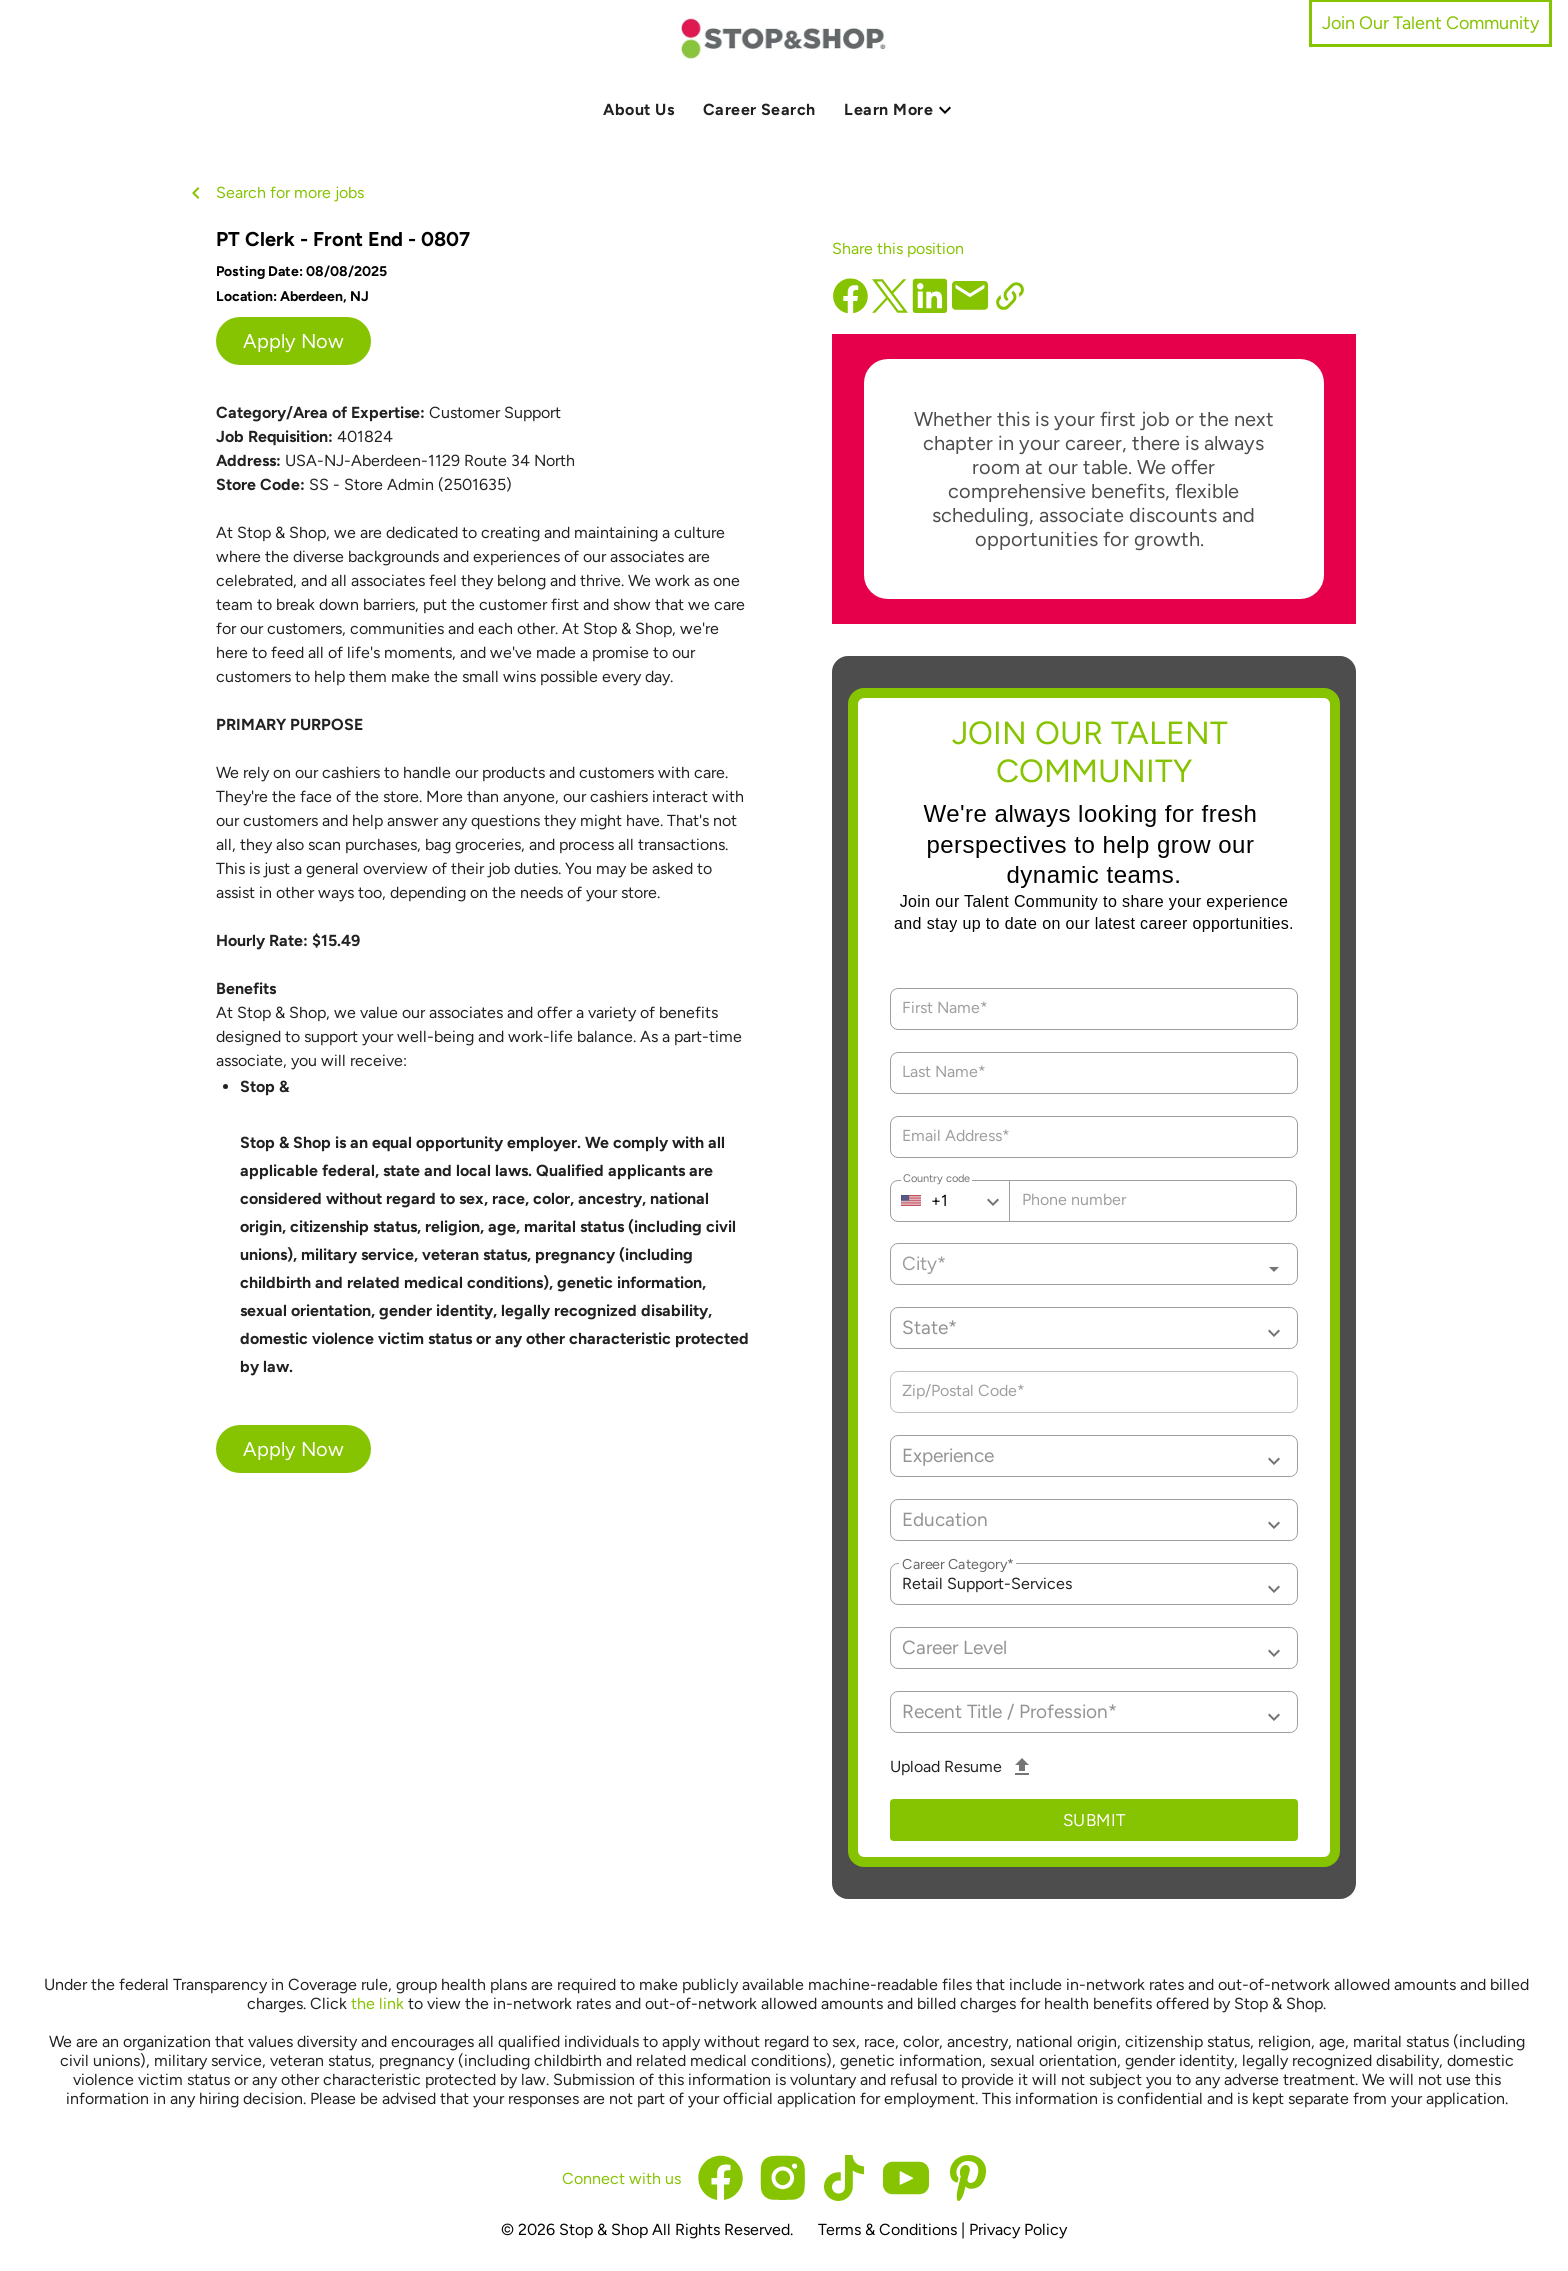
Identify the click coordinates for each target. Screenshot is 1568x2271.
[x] (884, 296)
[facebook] (850, 308)
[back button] (200, 193)
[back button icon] (196, 193)
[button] (1094, 1328)
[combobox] (1094, 1264)
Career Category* (958, 1564)
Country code (936, 1181)
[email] (970, 296)
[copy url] (1010, 296)
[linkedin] (930, 308)
